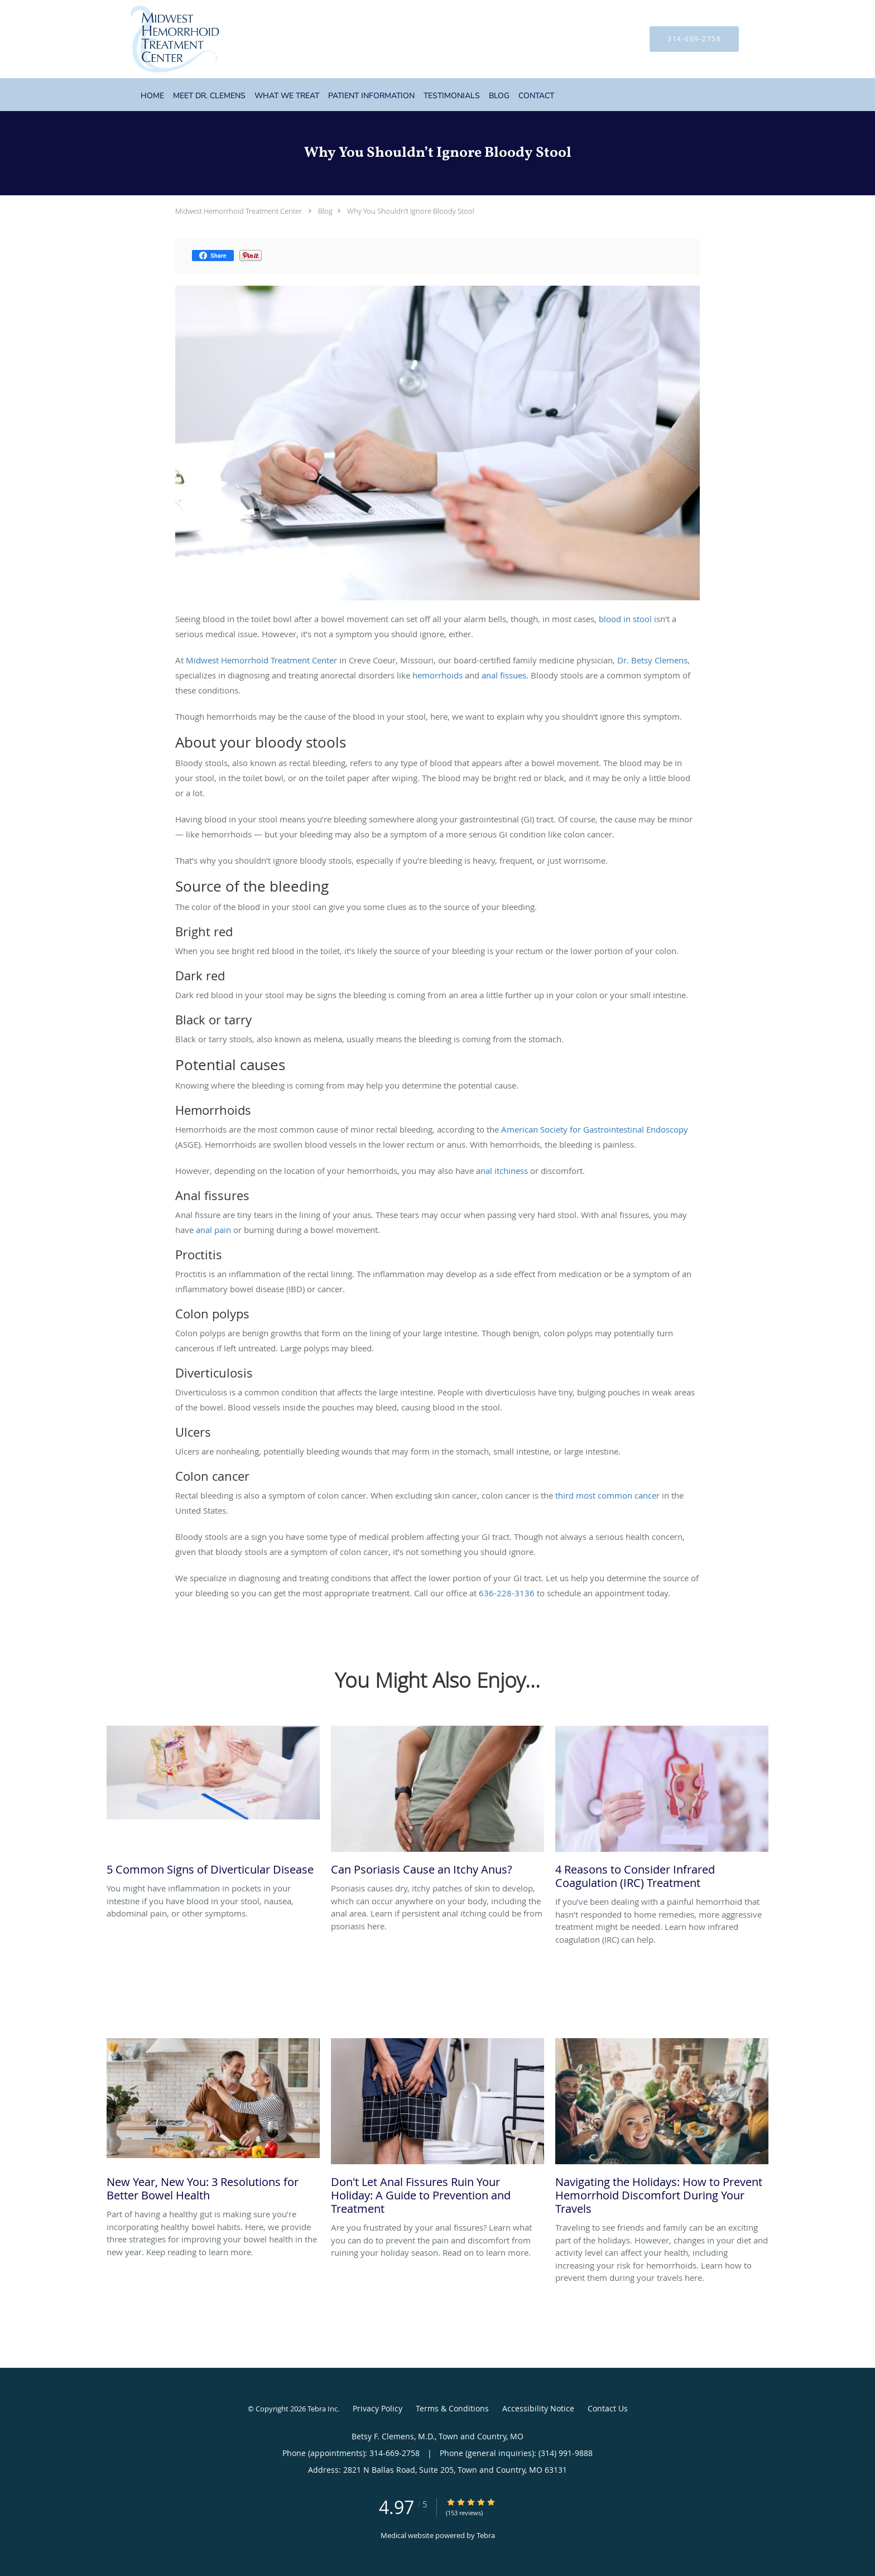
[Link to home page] (158, 39)
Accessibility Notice (538, 2408)
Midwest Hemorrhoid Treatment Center (238, 211)
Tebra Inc (322, 2409)
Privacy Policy (377, 2408)
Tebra (486, 2535)
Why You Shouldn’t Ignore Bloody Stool (410, 211)
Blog (325, 211)
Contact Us (608, 2408)
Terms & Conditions (452, 2408)
